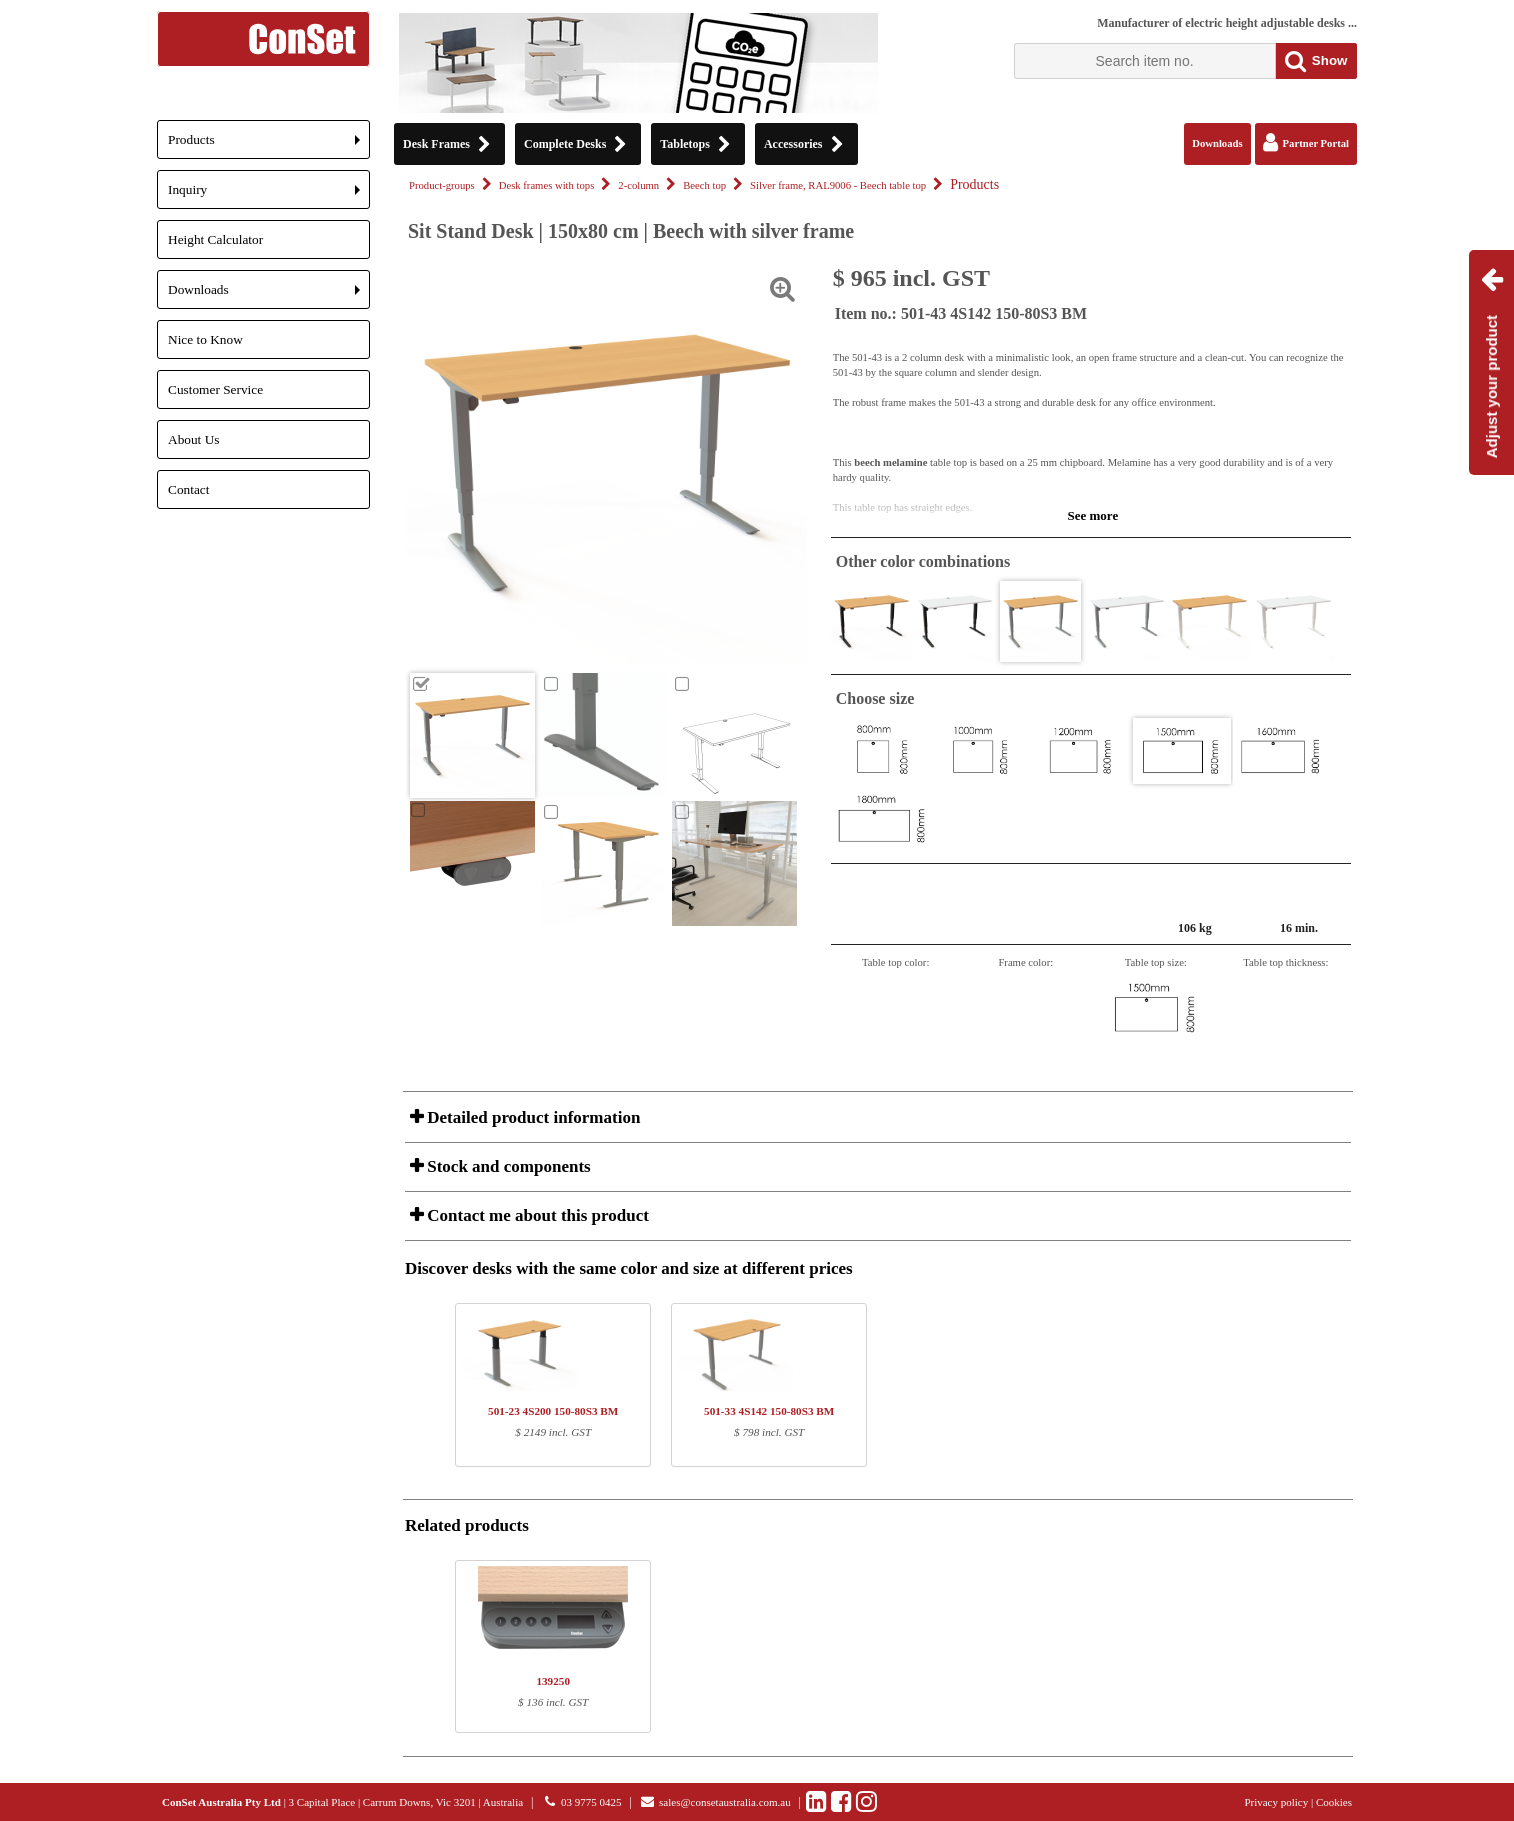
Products (269, 145)
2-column (638, 185)
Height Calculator (215, 239)
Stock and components (507, 1166)
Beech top (704, 185)
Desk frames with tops (547, 185)
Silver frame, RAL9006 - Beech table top (838, 185)
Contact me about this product (536, 1215)
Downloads (269, 295)
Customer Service (215, 389)
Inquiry (269, 195)
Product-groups (442, 185)
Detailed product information (531, 1117)
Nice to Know (205, 339)
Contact (188, 489)
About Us (193, 439)
